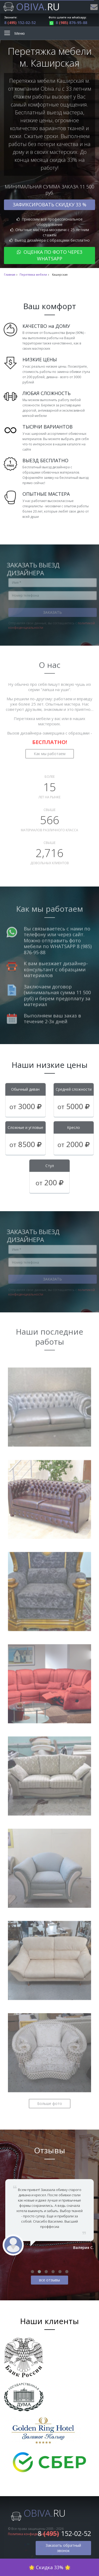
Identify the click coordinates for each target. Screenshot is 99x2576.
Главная (9, 274)
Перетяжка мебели (33, 274)
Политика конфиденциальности (33, 2534)
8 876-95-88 (68, 22)
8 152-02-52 (20, 22)
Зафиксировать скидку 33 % (49, 204)
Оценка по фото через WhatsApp (49, 255)
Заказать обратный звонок (63, 2548)
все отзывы (49, 2279)
